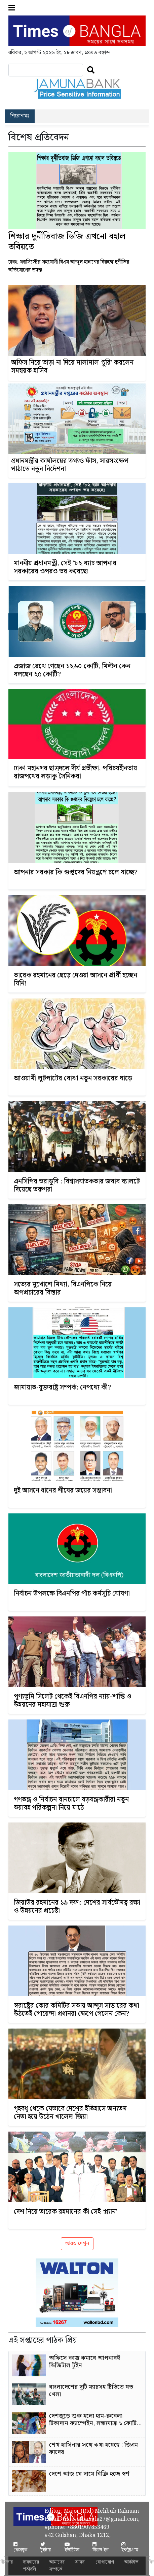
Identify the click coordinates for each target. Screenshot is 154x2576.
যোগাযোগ (104, 2562)
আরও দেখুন (77, 2243)
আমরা (80, 2562)
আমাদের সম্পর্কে (57, 2565)
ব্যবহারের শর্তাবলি (31, 2565)
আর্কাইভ (131, 2562)
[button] (11, 7)
